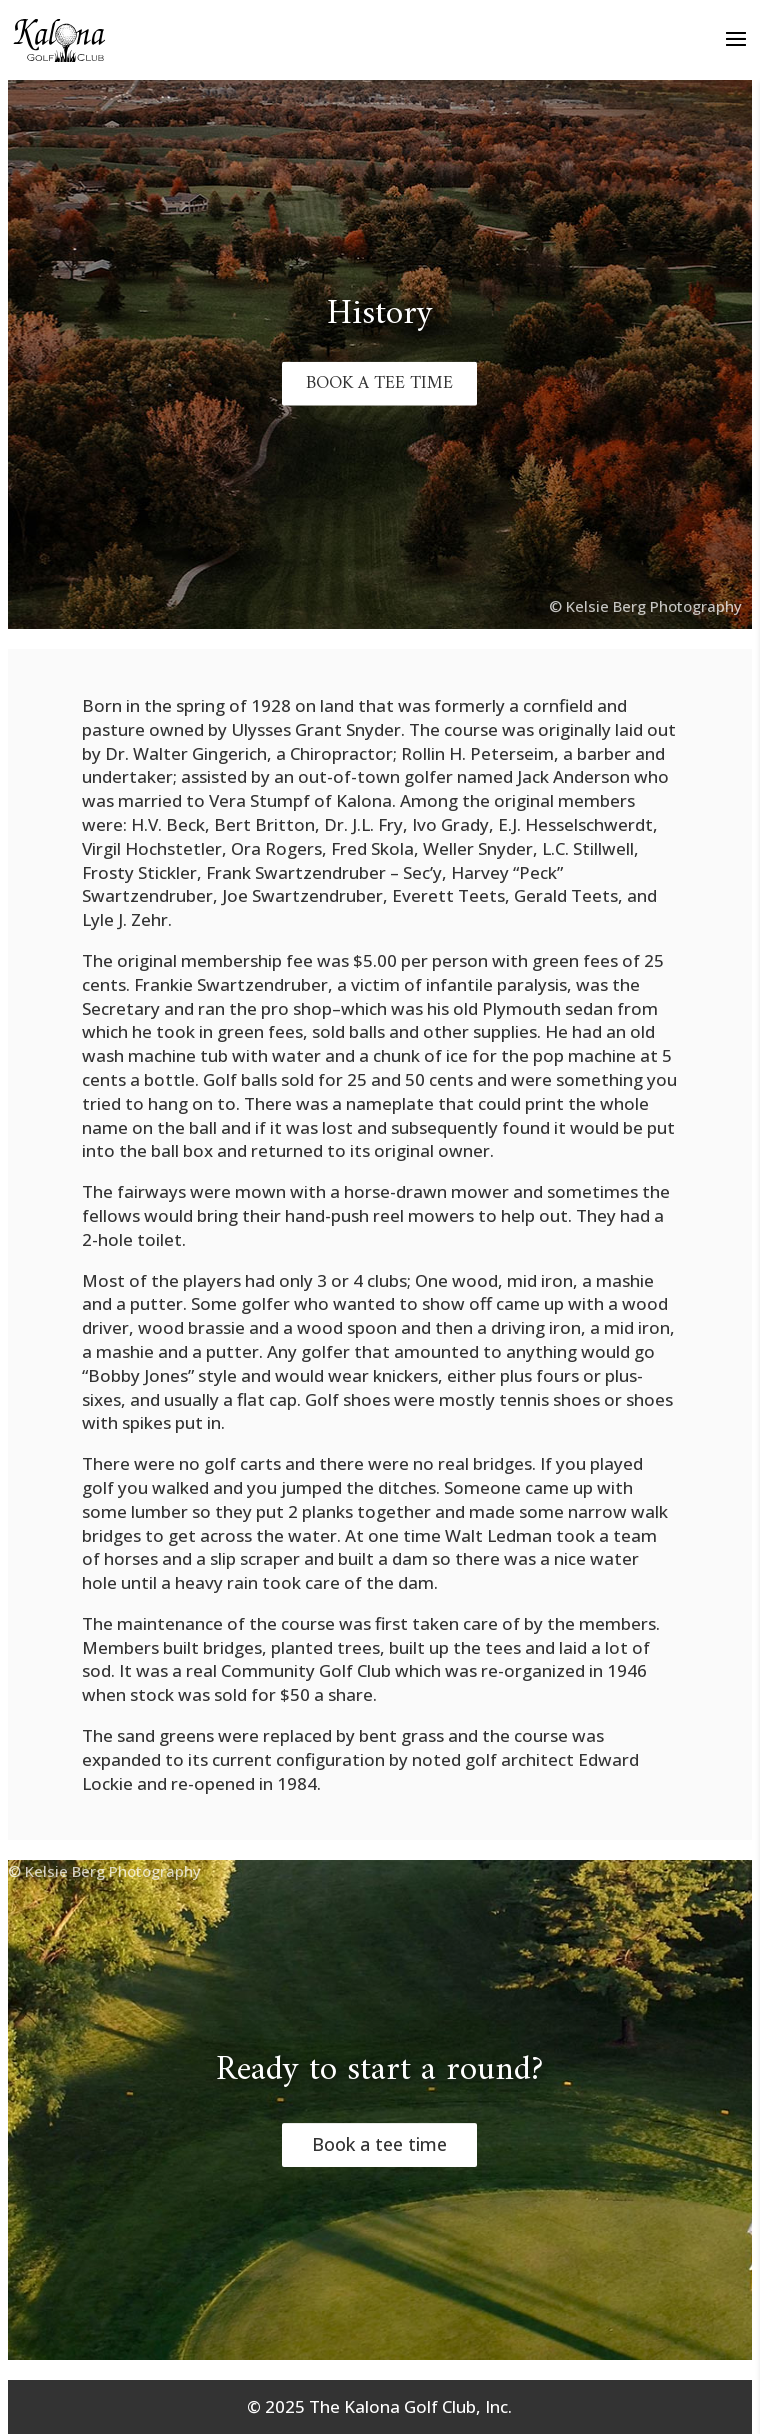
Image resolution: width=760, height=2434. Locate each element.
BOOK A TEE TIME (379, 383)
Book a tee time (379, 2145)
